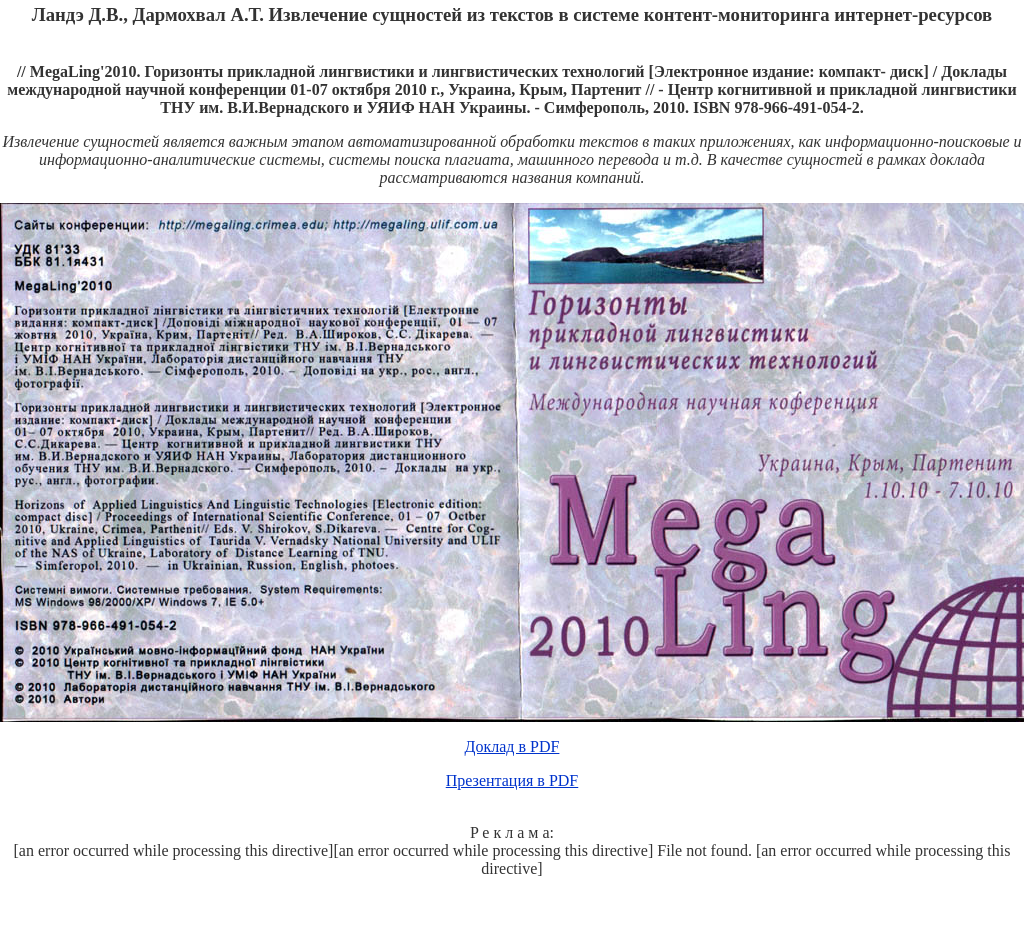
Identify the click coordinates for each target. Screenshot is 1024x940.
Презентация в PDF (512, 780)
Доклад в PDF (512, 746)
